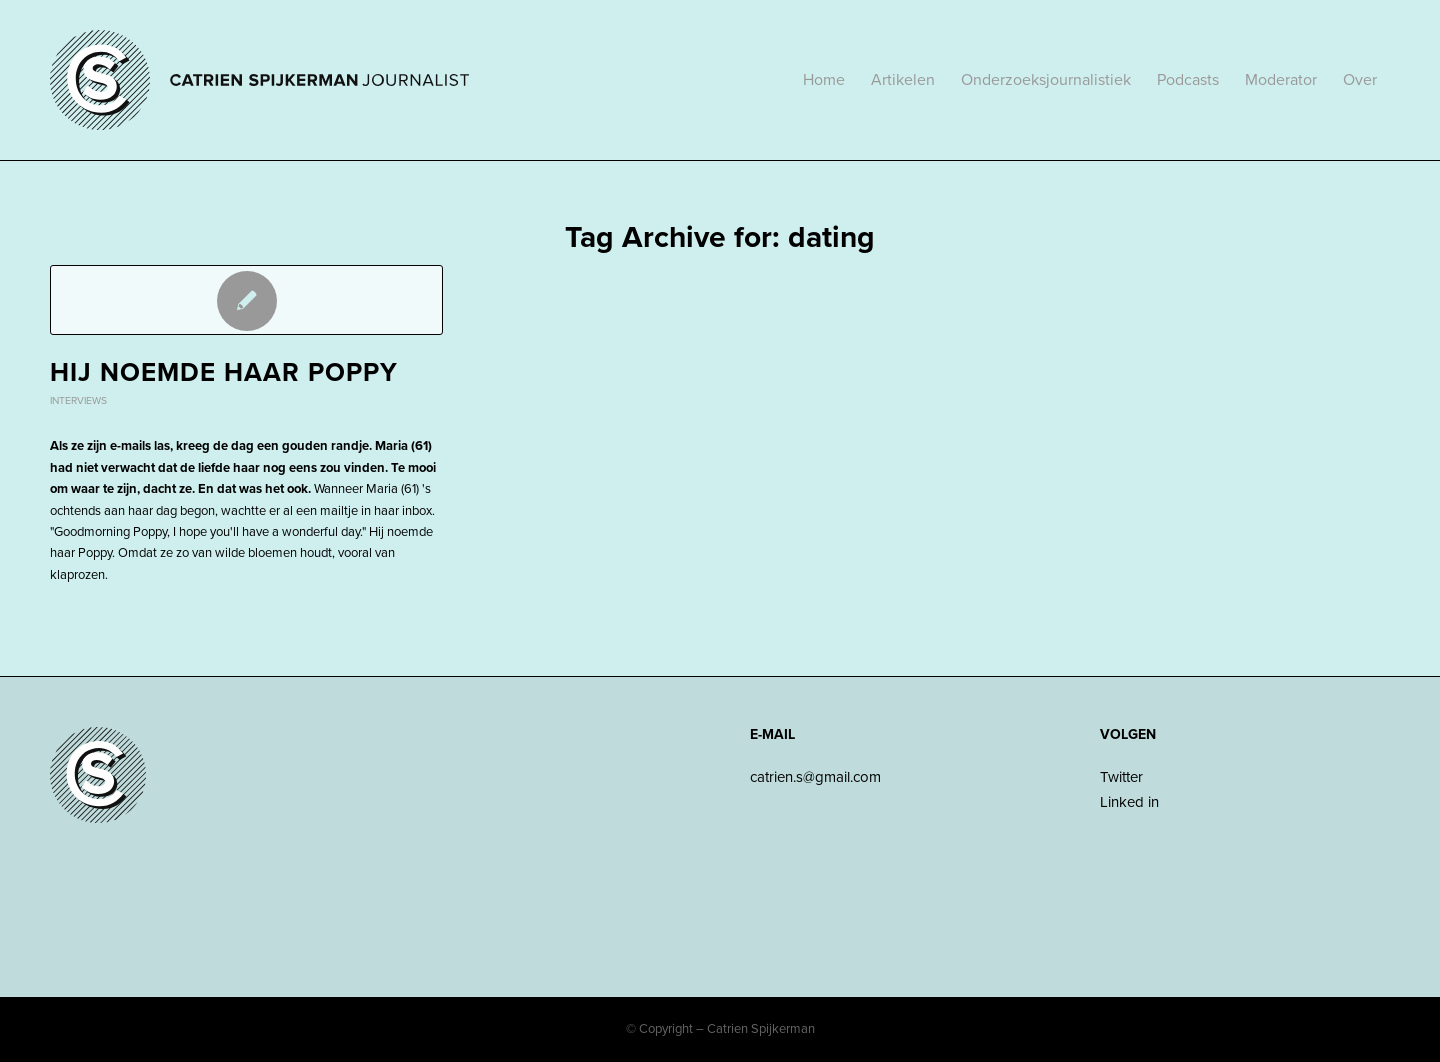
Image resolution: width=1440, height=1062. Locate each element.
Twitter (1121, 777)
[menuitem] (824, 80)
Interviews (78, 400)
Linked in (1129, 802)
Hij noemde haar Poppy (224, 372)
